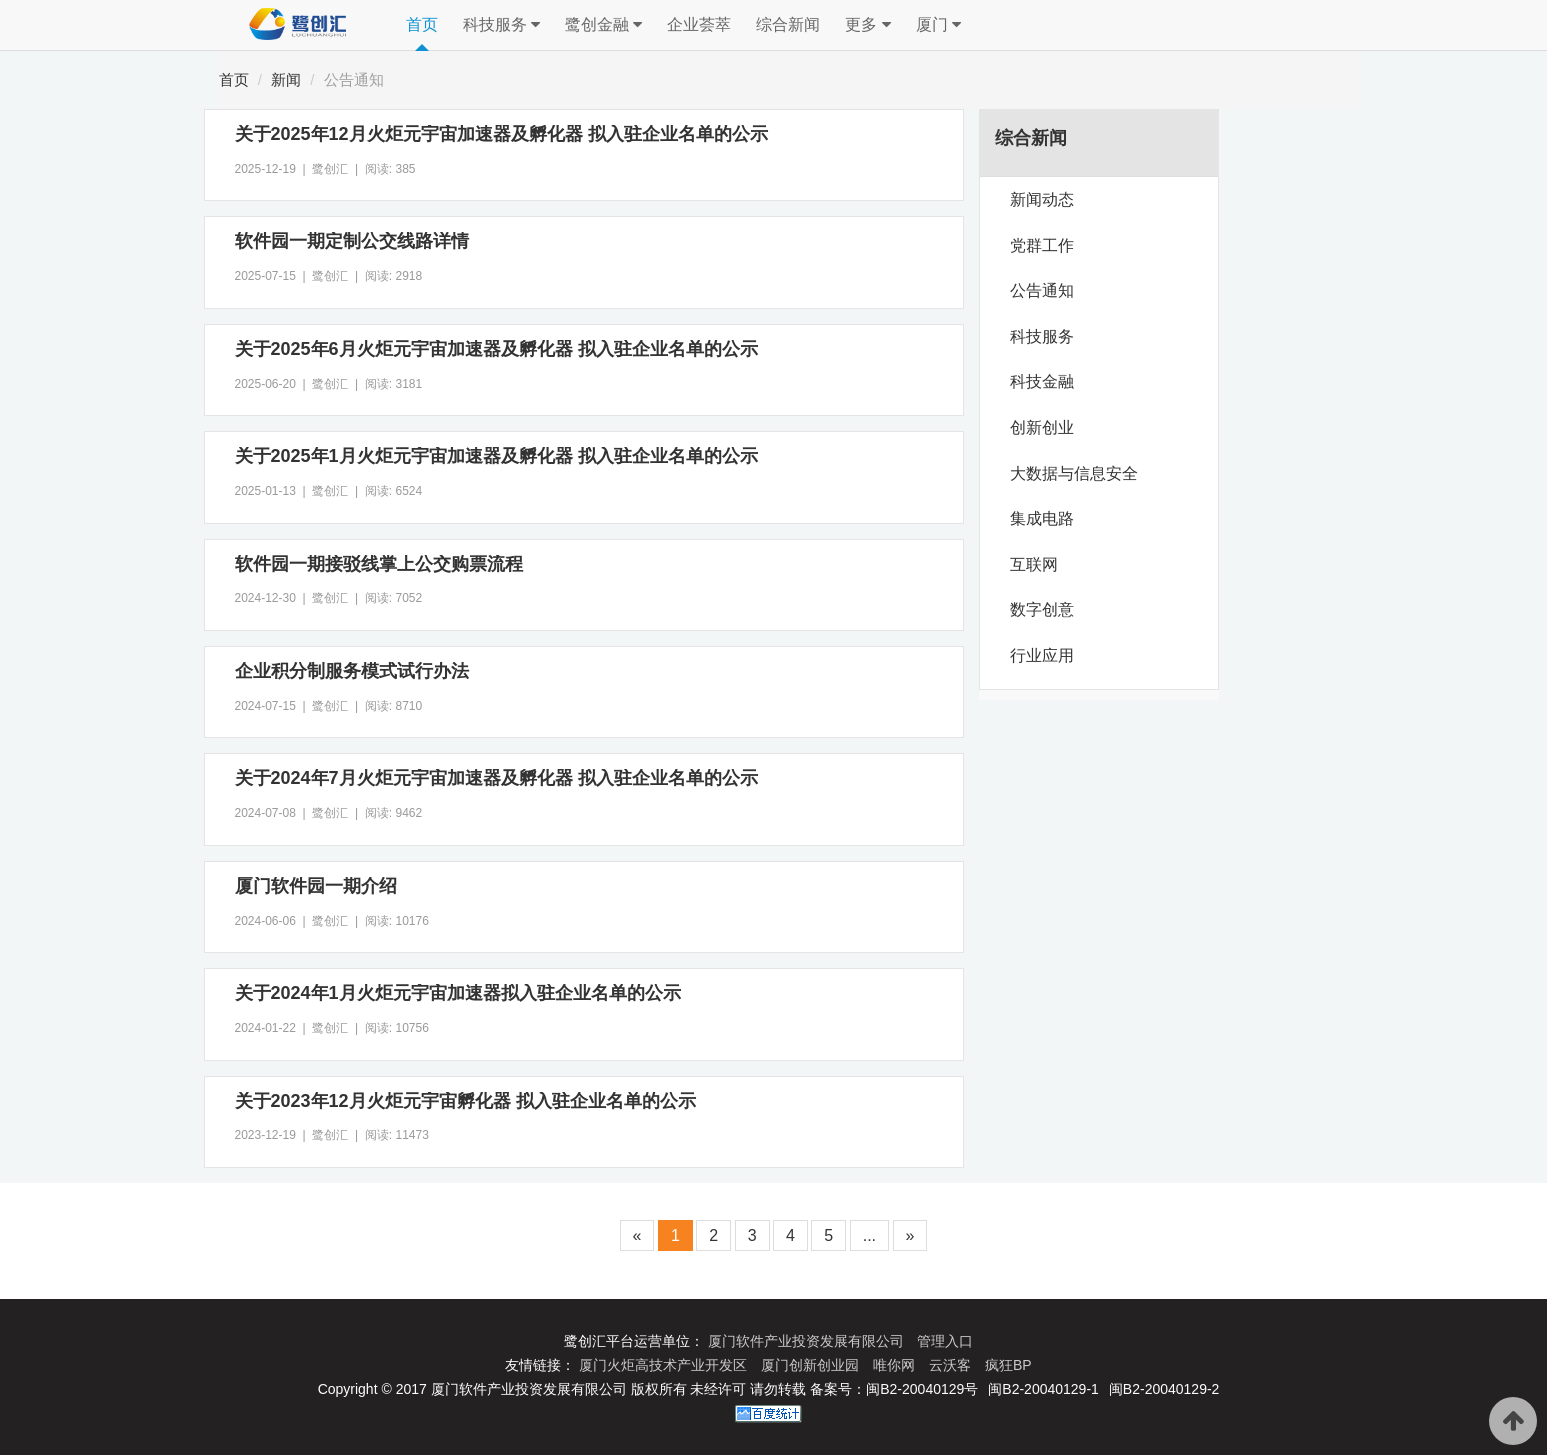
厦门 (938, 25)
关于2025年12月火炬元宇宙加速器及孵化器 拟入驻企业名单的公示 (501, 134)
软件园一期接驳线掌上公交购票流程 (379, 564)
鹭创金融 (603, 25)
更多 (867, 25)
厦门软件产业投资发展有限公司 (808, 1341)
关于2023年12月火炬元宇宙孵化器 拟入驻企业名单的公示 (465, 1101)
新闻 (286, 79)
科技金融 (1042, 381)
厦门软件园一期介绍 (316, 886)
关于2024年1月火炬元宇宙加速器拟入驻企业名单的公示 (458, 993)
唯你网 (896, 1365)
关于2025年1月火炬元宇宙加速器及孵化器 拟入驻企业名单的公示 (496, 456)
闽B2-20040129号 (922, 1389)
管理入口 (945, 1341)
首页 (422, 24)
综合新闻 (788, 24)
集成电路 (1042, 518)
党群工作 (1042, 245)
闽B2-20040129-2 (1164, 1389)
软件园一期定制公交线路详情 (352, 241)
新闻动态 (1042, 199)
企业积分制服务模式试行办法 (352, 671)
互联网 (1034, 564)
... (869, 1235)
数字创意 (1042, 609)
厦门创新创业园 (812, 1365)
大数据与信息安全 (1074, 473)
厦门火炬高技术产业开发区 (665, 1365)
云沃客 (952, 1365)
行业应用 (1042, 655)
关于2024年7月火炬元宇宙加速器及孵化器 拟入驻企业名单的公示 (496, 778)
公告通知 (354, 79)
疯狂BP (1008, 1365)
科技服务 (501, 25)
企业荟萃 (699, 24)
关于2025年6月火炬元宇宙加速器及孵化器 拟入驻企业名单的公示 (496, 349)
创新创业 (1042, 427)
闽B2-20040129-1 (1043, 1389)
